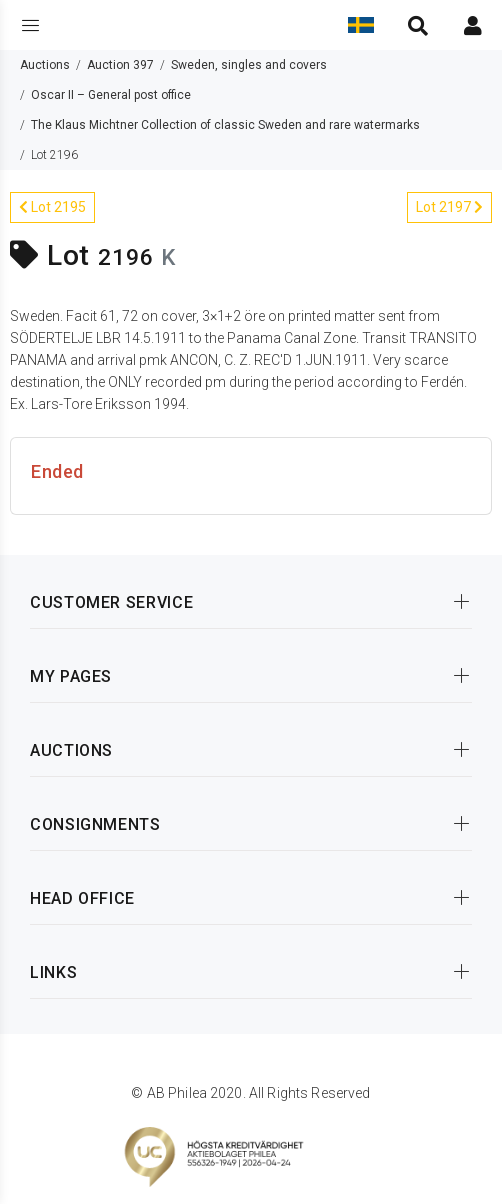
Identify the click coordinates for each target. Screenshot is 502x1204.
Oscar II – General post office (111, 95)
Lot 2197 (449, 207)
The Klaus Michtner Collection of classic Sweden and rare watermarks (225, 125)
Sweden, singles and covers (249, 65)
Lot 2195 (52, 207)
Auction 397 (120, 65)
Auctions (45, 65)
